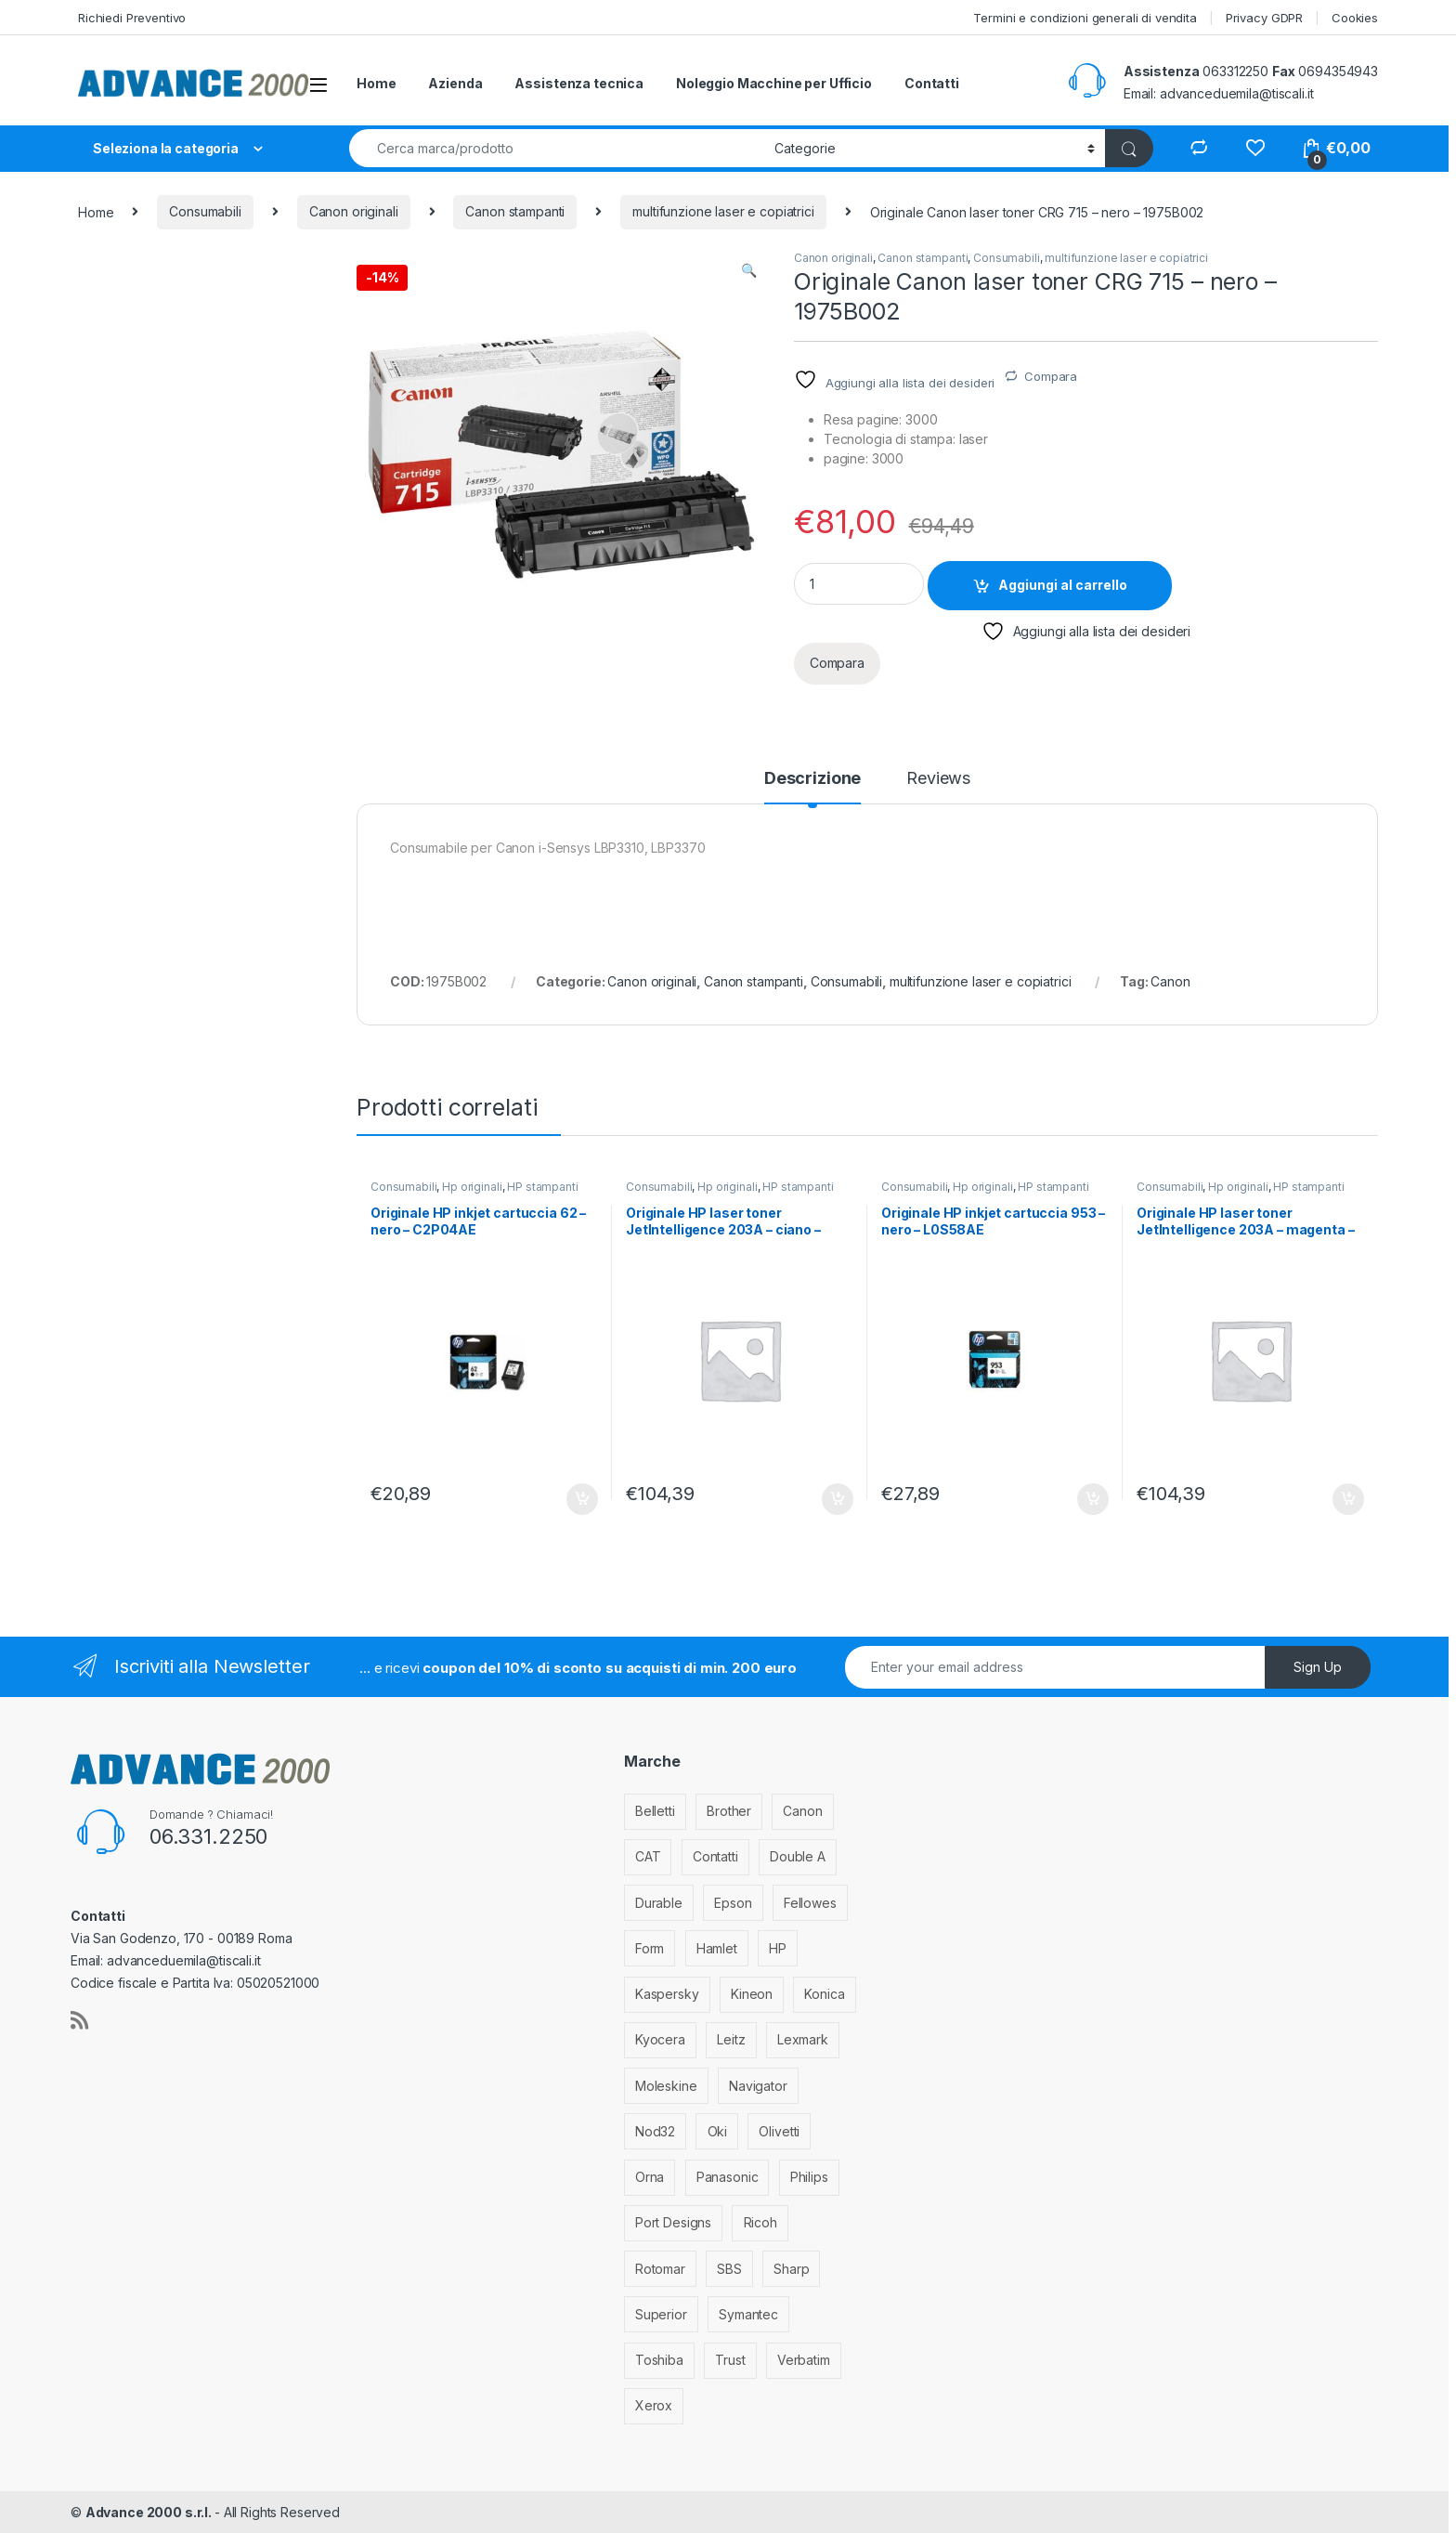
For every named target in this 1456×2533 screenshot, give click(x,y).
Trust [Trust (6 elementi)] (730, 2360)
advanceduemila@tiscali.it (1237, 93)
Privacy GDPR (1264, 17)
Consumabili (204, 211)
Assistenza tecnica (578, 83)
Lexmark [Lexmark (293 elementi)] (802, 2039)
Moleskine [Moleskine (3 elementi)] (666, 2086)
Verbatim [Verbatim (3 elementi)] (803, 2360)
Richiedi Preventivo (132, 17)
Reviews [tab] (938, 779)
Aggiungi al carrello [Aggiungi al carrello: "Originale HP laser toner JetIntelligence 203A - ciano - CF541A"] (837, 1499)
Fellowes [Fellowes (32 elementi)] (810, 1903)
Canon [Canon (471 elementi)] (802, 1811)
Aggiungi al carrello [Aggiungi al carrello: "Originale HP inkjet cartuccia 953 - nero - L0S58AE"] (1093, 1499)
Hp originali (471, 1187)
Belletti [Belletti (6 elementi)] (655, 1811)
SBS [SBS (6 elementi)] (729, 2269)
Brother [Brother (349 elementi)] (729, 1811)
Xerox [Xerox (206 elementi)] (653, 2405)
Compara (1050, 376)
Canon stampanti (515, 211)
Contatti (931, 83)
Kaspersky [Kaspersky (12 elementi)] (667, 1994)
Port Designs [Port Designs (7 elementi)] (673, 2222)
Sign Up (1318, 1667)
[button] (749, 270)
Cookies (1355, 17)
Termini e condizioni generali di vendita (1084, 17)
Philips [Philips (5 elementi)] (809, 2177)
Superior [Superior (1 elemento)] (661, 2314)
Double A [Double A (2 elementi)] (798, 1856)
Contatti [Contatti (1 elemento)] (715, 1856)
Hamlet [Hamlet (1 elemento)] (716, 1948)
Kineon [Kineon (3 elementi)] (752, 1994)
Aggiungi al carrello (1062, 585)
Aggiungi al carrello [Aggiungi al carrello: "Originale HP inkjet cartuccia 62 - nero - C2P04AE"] (582, 1499)
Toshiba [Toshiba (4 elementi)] (659, 2360)
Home (376, 83)
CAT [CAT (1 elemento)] (648, 1856)
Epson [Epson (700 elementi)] (732, 1903)
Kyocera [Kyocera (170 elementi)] (660, 2039)
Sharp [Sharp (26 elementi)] (791, 2269)
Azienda (455, 83)
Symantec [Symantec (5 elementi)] (748, 2314)
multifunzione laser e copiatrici (723, 211)
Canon (1170, 981)
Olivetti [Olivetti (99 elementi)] (779, 2131)
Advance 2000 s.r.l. (149, 2512)
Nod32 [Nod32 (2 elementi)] (655, 2131)
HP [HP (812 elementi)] (777, 1948)
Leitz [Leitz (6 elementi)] (731, 2039)
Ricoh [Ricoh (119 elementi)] (760, 2222)
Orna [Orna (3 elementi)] (649, 2177)
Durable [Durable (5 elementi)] (658, 1903)
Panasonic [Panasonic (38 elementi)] (727, 2177)
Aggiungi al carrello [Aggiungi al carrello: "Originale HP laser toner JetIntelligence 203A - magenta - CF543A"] (1348, 1499)
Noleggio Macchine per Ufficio (774, 83)
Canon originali (353, 211)
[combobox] (556, 148)
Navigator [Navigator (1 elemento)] (758, 2086)
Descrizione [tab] (812, 779)
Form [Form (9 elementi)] (649, 1948)
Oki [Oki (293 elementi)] (718, 2131)
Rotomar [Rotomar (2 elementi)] (660, 2269)
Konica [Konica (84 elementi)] (824, 1994)
